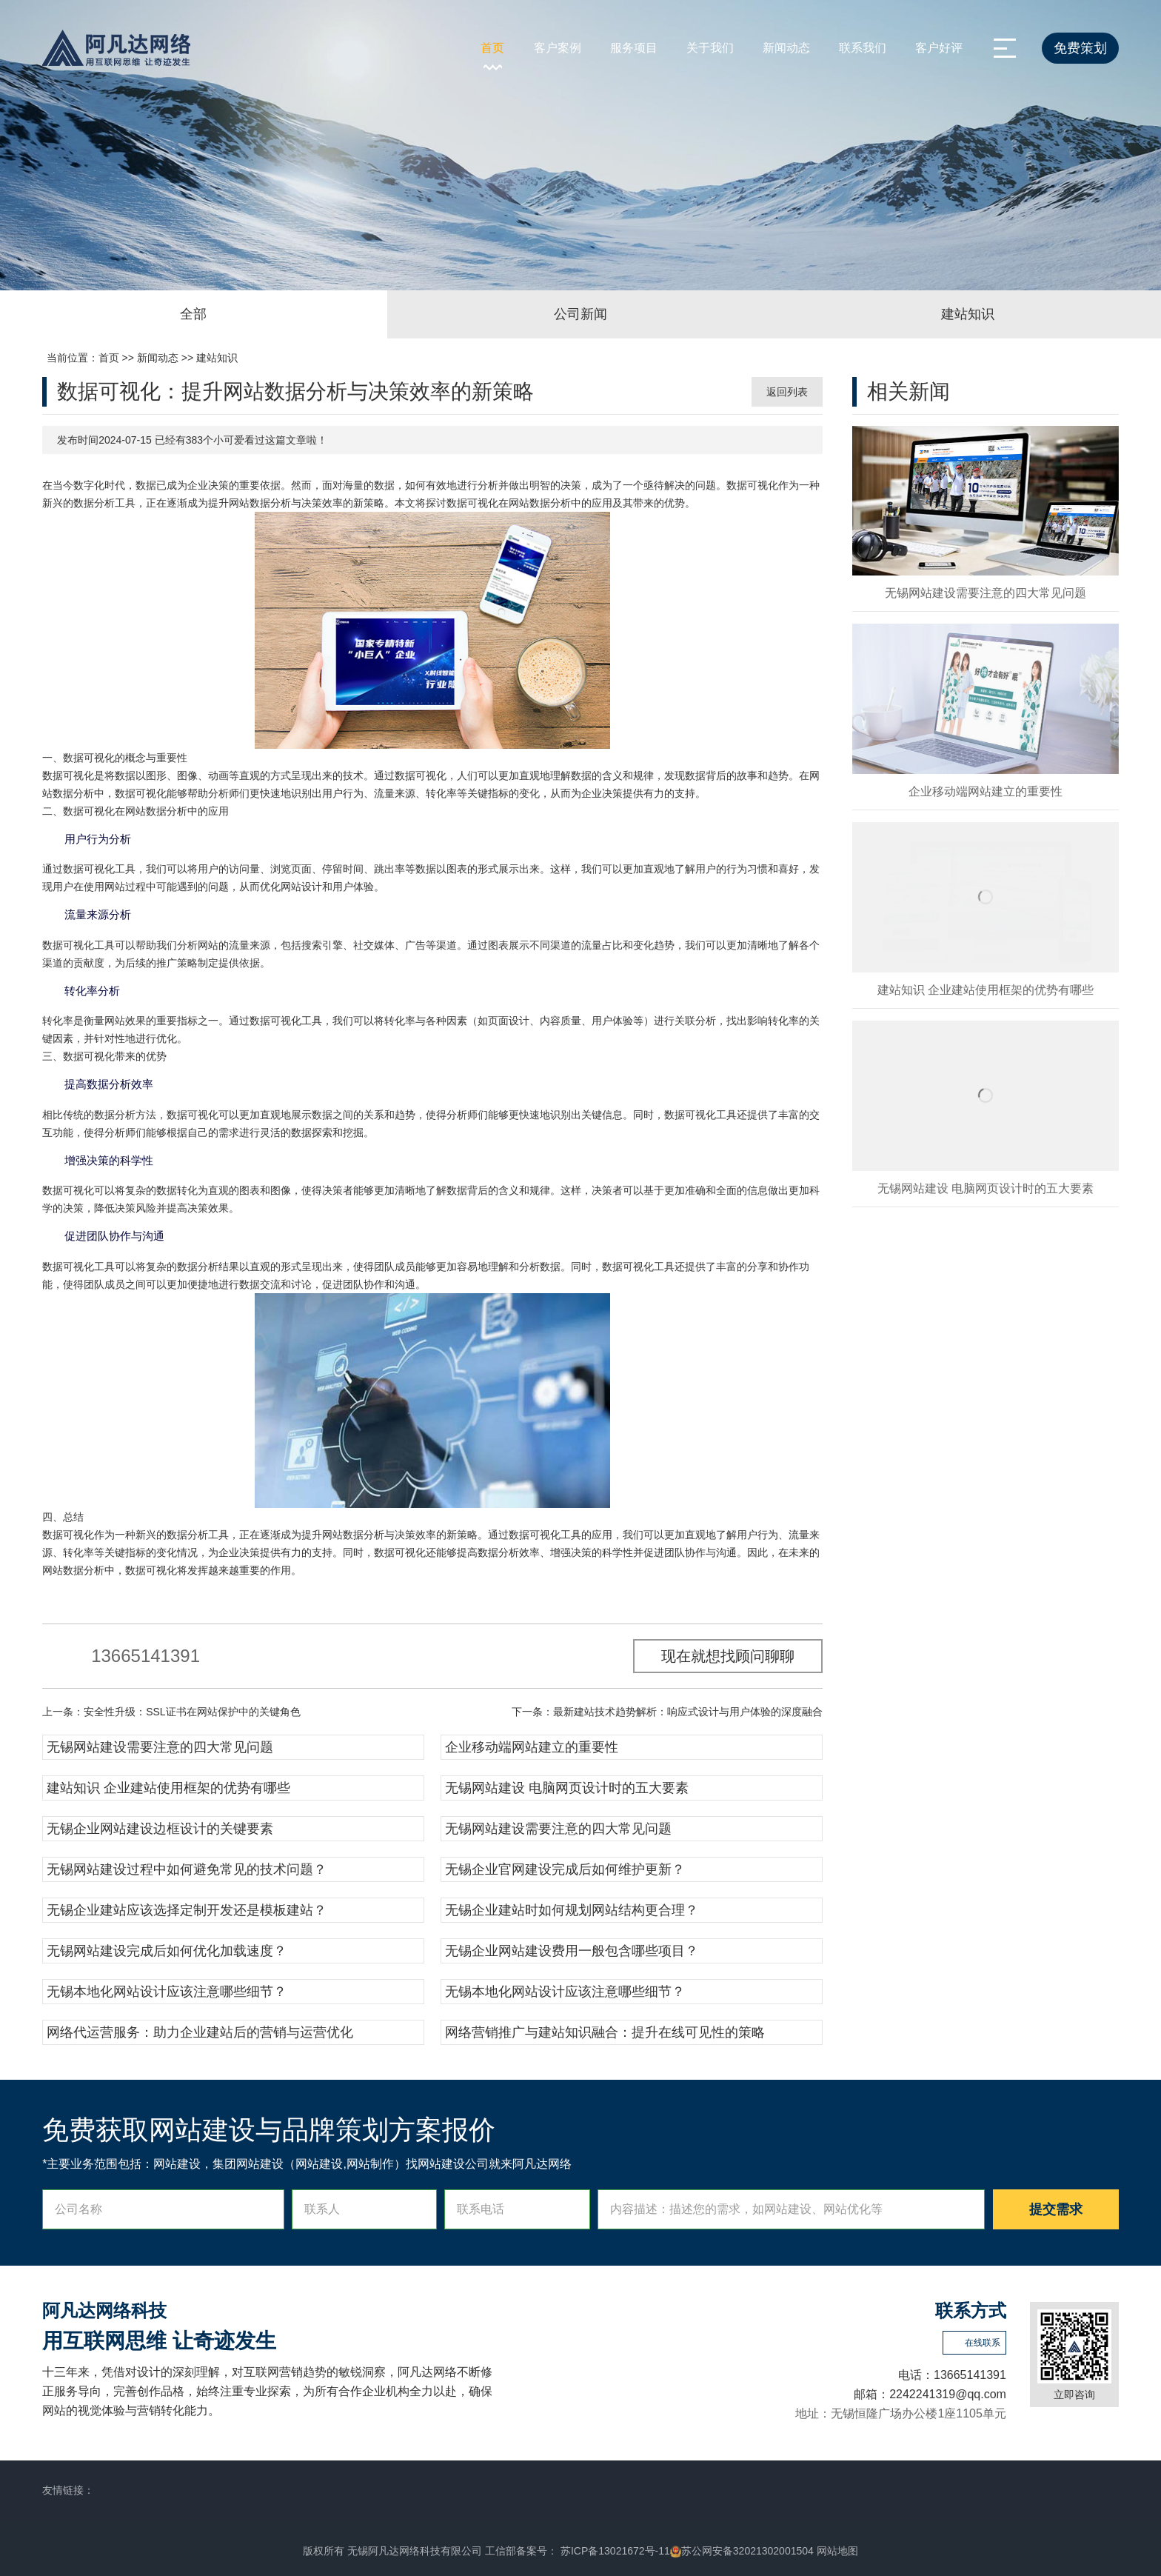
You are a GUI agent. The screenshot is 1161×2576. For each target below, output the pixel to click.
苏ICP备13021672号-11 (614, 2551)
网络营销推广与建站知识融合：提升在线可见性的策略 (605, 2032)
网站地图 (837, 2551)
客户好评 (939, 47)
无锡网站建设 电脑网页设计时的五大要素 (567, 1788)
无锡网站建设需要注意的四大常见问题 (160, 1747)
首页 (492, 47)
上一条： (171, 1712)
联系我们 (862, 47)
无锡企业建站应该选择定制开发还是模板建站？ (187, 1910)
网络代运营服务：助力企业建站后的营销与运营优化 (200, 2032)
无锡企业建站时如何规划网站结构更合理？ (571, 1910)
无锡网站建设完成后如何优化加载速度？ (167, 1950)
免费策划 (1080, 48)
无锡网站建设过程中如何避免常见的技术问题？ (187, 1869)
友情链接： (68, 2490)
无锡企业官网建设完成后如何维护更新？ (565, 1869)
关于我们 (710, 47)
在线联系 (982, 2343)
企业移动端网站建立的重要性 (531, 1747)
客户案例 (557, 47)
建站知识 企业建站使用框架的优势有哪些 (168, 1788)
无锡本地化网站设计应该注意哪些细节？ (167, 1991)
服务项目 (634, 47)
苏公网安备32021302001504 (742, 2551)
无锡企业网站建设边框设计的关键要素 (160, 1828)
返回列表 (787, 392)
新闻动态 (786, 47)
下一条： (667, 1712)
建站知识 (217, 358)
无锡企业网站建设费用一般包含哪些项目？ (571, 1950)
